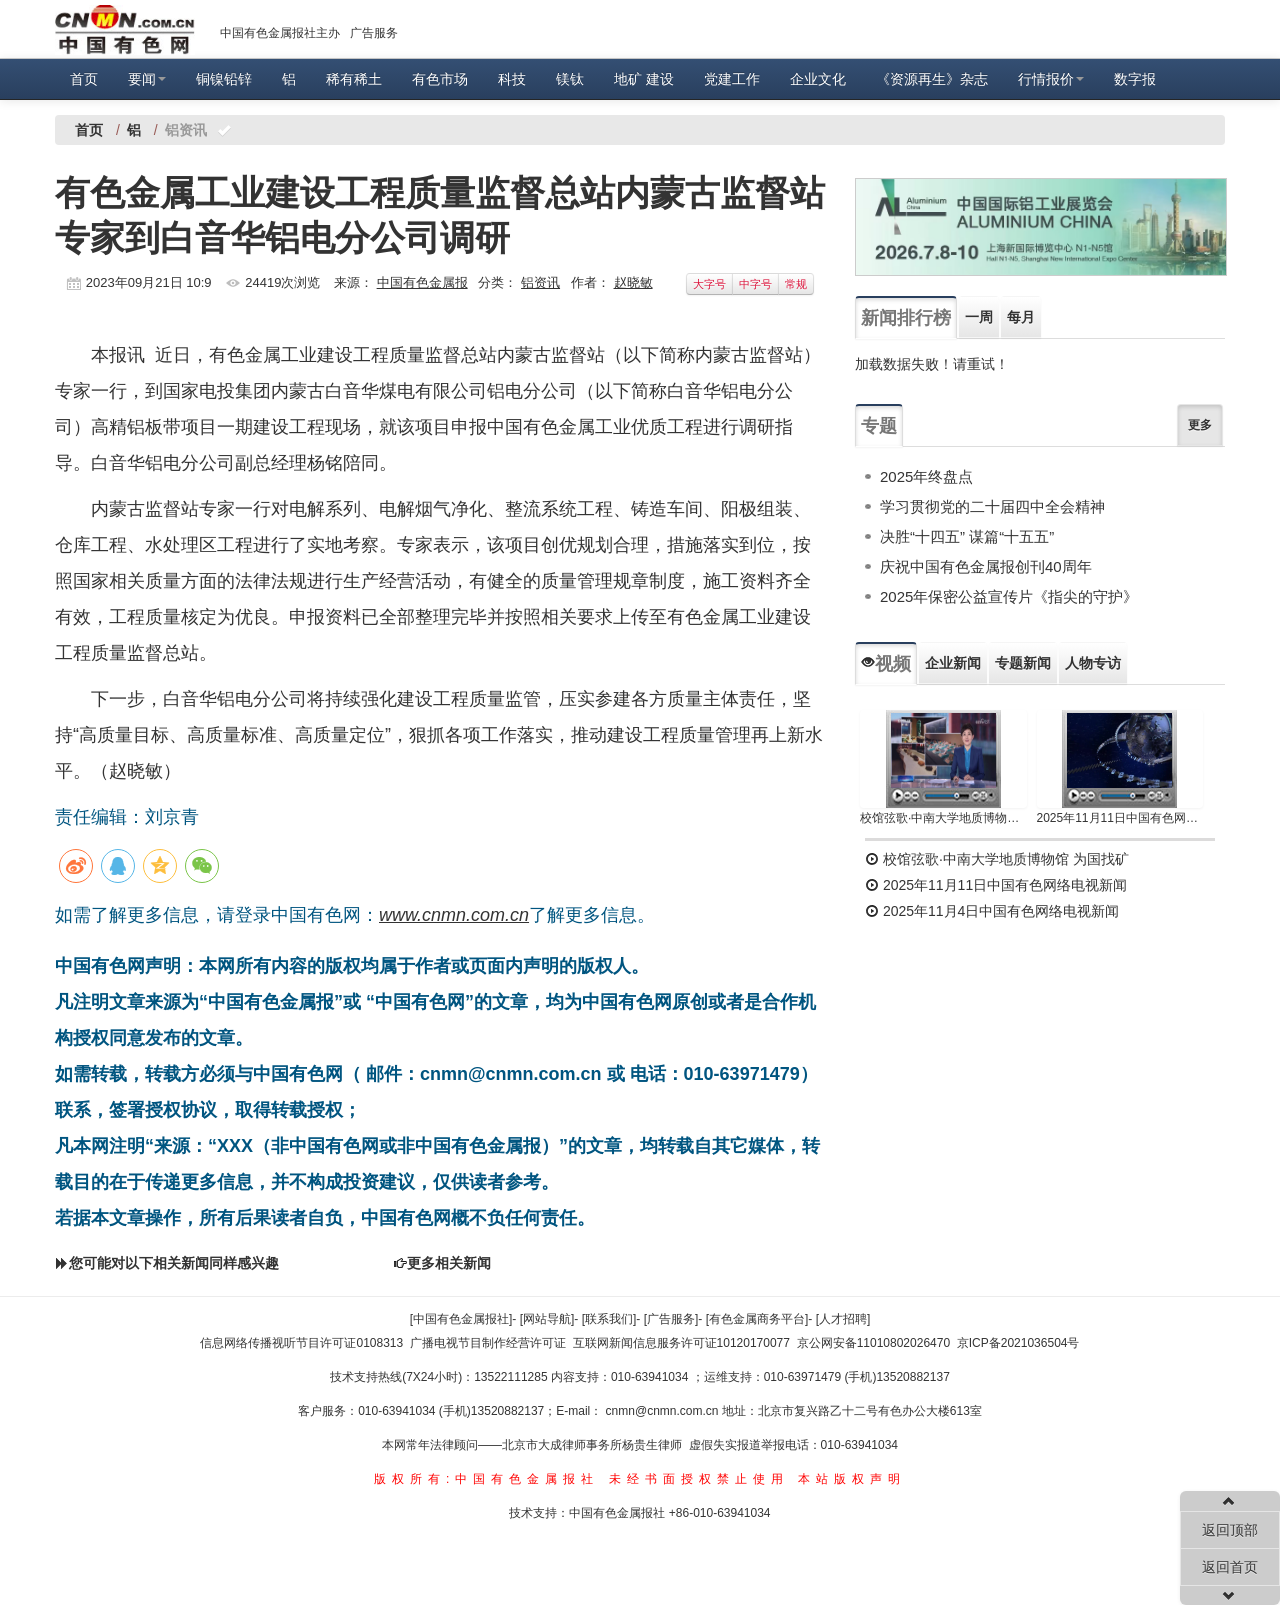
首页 (84, 79)
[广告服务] (671, 1319)
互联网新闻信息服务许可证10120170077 (681, 1343)
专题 (879, 426)
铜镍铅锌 (224, 79)
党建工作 (732, 79)
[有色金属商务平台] (757, 1319)
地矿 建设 (644, 79)
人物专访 (1093, 663)
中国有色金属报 (422, 282)
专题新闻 (1023, 663)
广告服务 (374, 33)
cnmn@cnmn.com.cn (664, 1411)
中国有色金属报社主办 (280, 33)
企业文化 (818, 79)
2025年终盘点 (926, 476)
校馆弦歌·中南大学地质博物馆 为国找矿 (997, 859)
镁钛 (570, 79)
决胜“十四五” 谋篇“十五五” (967, 536)
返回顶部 (1230, 1530)
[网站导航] (547, 1319)
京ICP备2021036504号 (1018, 1343)
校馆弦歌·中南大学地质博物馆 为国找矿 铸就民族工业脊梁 (943, 818)
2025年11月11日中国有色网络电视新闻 (1120, 818)
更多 (1200, 425)
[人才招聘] (843, 1319)
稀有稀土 (354, 79)
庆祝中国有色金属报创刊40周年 (986, 566)
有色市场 (440, 79)
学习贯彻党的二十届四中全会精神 (992, 506)
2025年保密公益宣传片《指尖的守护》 (1009, 596)
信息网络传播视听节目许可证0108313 (301, 1343)
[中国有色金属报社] (461, 1319)
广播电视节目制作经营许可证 (488, 1343)
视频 (886, 664)
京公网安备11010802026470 (873, 1343)
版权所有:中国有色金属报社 (486, 1479)
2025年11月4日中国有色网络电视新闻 (992, 911)
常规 (796, 284)
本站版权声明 (852, 1479)
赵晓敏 (633, 282)
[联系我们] (609, 1319)
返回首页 (1230, 1567)
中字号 (755, 284)
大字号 (709, 284)
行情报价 (1051, 79)
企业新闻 (953, 663)
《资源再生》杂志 (932, 79)
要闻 (147, 79)
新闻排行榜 (906, 318)
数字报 (1135, 79)
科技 (512, 79)
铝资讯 (540, 282)
